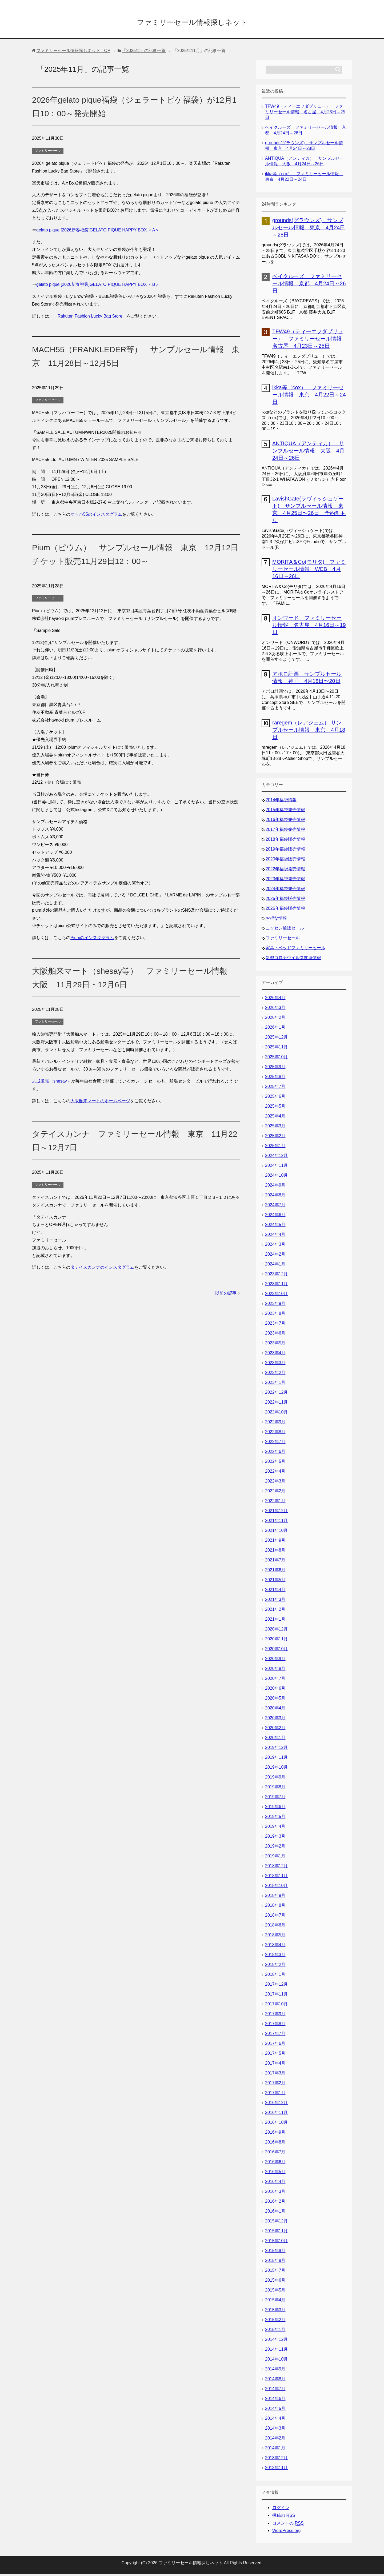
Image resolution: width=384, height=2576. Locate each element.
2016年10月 (276, 2124)
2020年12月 (276, 1631)
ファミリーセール (48, 152)
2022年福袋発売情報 (285, 870)
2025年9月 (275, 1068)
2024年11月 (276, 1167)
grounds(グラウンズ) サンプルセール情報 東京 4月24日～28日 (308, 229)
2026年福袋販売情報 (285, 910)
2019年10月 (276, 1769)
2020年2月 (275, 1729)
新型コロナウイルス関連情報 (293, 959)
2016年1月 (275, 2213)
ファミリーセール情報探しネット (192, 22)
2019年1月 (275, 1858)
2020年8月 (275, 1670)
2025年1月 (275, 1147)
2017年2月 (275, 2084)
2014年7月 (275, 2390)
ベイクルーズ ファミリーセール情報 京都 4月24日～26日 (309, 285)
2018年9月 (275, 1897)
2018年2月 (275, 1966)
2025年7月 (275, 1088)
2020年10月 (276, 1650)
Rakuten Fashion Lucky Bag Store (90, 318)
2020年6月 (275, 1690)
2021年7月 (275, 1562)
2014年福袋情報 (281, 801)
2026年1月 (275, 1029)
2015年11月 (276, 2232)
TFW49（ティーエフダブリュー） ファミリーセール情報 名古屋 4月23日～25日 (305, 114)
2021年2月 (275, 1611)
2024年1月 (275, 1266)
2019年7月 (275, 1798)
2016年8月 (275, 2144)
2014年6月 (275, 2400)
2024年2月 (275, 1256)
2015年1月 (275, 2331)
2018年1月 (275, 1976)
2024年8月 (275, 1197)
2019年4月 (275, 1828)
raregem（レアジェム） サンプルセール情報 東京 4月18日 (308, 732)
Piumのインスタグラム (92, 939)
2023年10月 (276, 1295)
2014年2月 (275, 2440)
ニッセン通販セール (285, 930)
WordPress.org (286, 2532)
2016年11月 (276, 2114)
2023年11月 (276, 1285)
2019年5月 (275, 1818)
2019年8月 (275, 1788)
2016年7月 (275, 2154)
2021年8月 (275, 1552)
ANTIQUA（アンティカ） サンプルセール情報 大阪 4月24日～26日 (308, 452)
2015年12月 (276, 2223)
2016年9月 (275, 2134)
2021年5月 (275, 1581)
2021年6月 (275, 1571)
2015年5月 (275, 2292)
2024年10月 (276, 1177)
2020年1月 (275, 1739)
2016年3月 (275, 2193)
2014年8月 (275, 2380)
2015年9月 (275, 2252)
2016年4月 (275, 2183)
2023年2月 (275, 1374)
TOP (73, 52)
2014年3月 (275, 2430)
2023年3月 (275, 1364)
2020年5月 (275, 1700)
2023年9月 (275, 1305)
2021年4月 (275, 1591)
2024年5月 (275, 1226)
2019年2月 (275, 1848)
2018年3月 (275, 1956)
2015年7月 (275, 2272)
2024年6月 (275, 1216)
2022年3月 (275, 1483)
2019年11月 (276, 1759)
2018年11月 (276, 1877)
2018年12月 (276, 1867)
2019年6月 (275, 1808)
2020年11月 (276, 1640)
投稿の (283, 2517)
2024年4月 (275, 1236)
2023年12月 (276, 1275)
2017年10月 (276, 2006)
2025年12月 (276, 1039)
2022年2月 (275, 1493)
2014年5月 (275, 2410)
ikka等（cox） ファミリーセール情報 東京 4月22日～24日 (309, 396)
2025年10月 (276, 1058)
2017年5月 (275, 2055)
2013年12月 (276, 2459)
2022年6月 (275, 1453)
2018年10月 (276, 1887)
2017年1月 (275, 2094)
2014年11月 (276, 2351)
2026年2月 (275, 1019)
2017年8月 (275, 2025)
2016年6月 (275, 2163)
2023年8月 (275, 1315)
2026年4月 (275, 999)
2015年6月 (275, 2282)
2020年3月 (275, 1719)
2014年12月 (276, 2341)
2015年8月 (275, 2262)
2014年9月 (275, 2371)
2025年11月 (276, 1049)
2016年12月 (276, 2104)
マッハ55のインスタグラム (96, 516)
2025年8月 (275, 1078)
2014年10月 (276, 2361)
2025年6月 (275, 1098)
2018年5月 (275, 1936)
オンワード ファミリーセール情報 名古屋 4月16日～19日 (309, 627)
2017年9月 (275, 2015)
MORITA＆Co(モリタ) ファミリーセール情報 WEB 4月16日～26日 (309, 571)
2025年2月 (275, 1137)
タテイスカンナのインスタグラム (102, 1269)
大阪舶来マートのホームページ (100, 1102)
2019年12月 (276, 1749)
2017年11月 (276, 1996)
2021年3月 (275, 1601)
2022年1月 (275, 1502)
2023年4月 (275, 1354)
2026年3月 (275, 1009)
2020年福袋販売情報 (285, 861)
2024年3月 (275, 1246)
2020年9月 (275, 1660)
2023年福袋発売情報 (285, 880)
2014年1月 (275, 2449)
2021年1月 (275, 1621)
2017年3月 (275, 2075)
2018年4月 (275, 1946)
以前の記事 (226, 1295)
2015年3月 (275, 2311)
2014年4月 (275, 2420)
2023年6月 (275, 1335)
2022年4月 (275, 1473)
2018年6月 (275, 1927)
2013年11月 (276, 2469)
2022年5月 (275, 1463)
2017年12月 (276, 1986)
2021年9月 (275, 1542)
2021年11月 (276, 1522)
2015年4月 (275, 2301)
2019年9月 (275, 1779)
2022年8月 (275, 1433)
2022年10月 (276, 1414)
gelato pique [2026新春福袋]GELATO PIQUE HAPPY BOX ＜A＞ (97, 232)
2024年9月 (275, 1187)
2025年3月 (275, 1127)
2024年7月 (275, 1206)
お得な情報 (276, 920)
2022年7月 (275, 1443)
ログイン (280, 2509)
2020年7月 (275, 1680)
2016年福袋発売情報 (285, 821)
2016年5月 (275, 2173)
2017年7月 (275, 2035)
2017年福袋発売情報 (285, 831)
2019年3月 (275, 1838)
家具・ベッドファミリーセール (295, 949)
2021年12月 (276, 1512)
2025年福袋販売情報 (285, 900)
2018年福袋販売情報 (285, 841)
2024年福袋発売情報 (285, 890)
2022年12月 (276, 1394)
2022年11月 (276, 1404)
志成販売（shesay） (51, 1083)
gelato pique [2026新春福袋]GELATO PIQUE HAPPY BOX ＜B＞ (97, 286)
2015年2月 (275, 2321)
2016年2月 (275, 2203)
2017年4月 (275, 2065)
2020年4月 (275, 1710)
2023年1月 (275, 1384)
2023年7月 (275, 1325)
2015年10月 (276, 2242)
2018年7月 (275, 1917)
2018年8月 (275, 1907)
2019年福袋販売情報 (285, 851)
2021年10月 (276, 1532)
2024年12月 (276, 1157)
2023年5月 (275, 1345)
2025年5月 (275, 1108)
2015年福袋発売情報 (285, 811)
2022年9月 (275, 1423)
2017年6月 (275, 2045)
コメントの (287, 2525)
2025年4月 (275, 1118)
